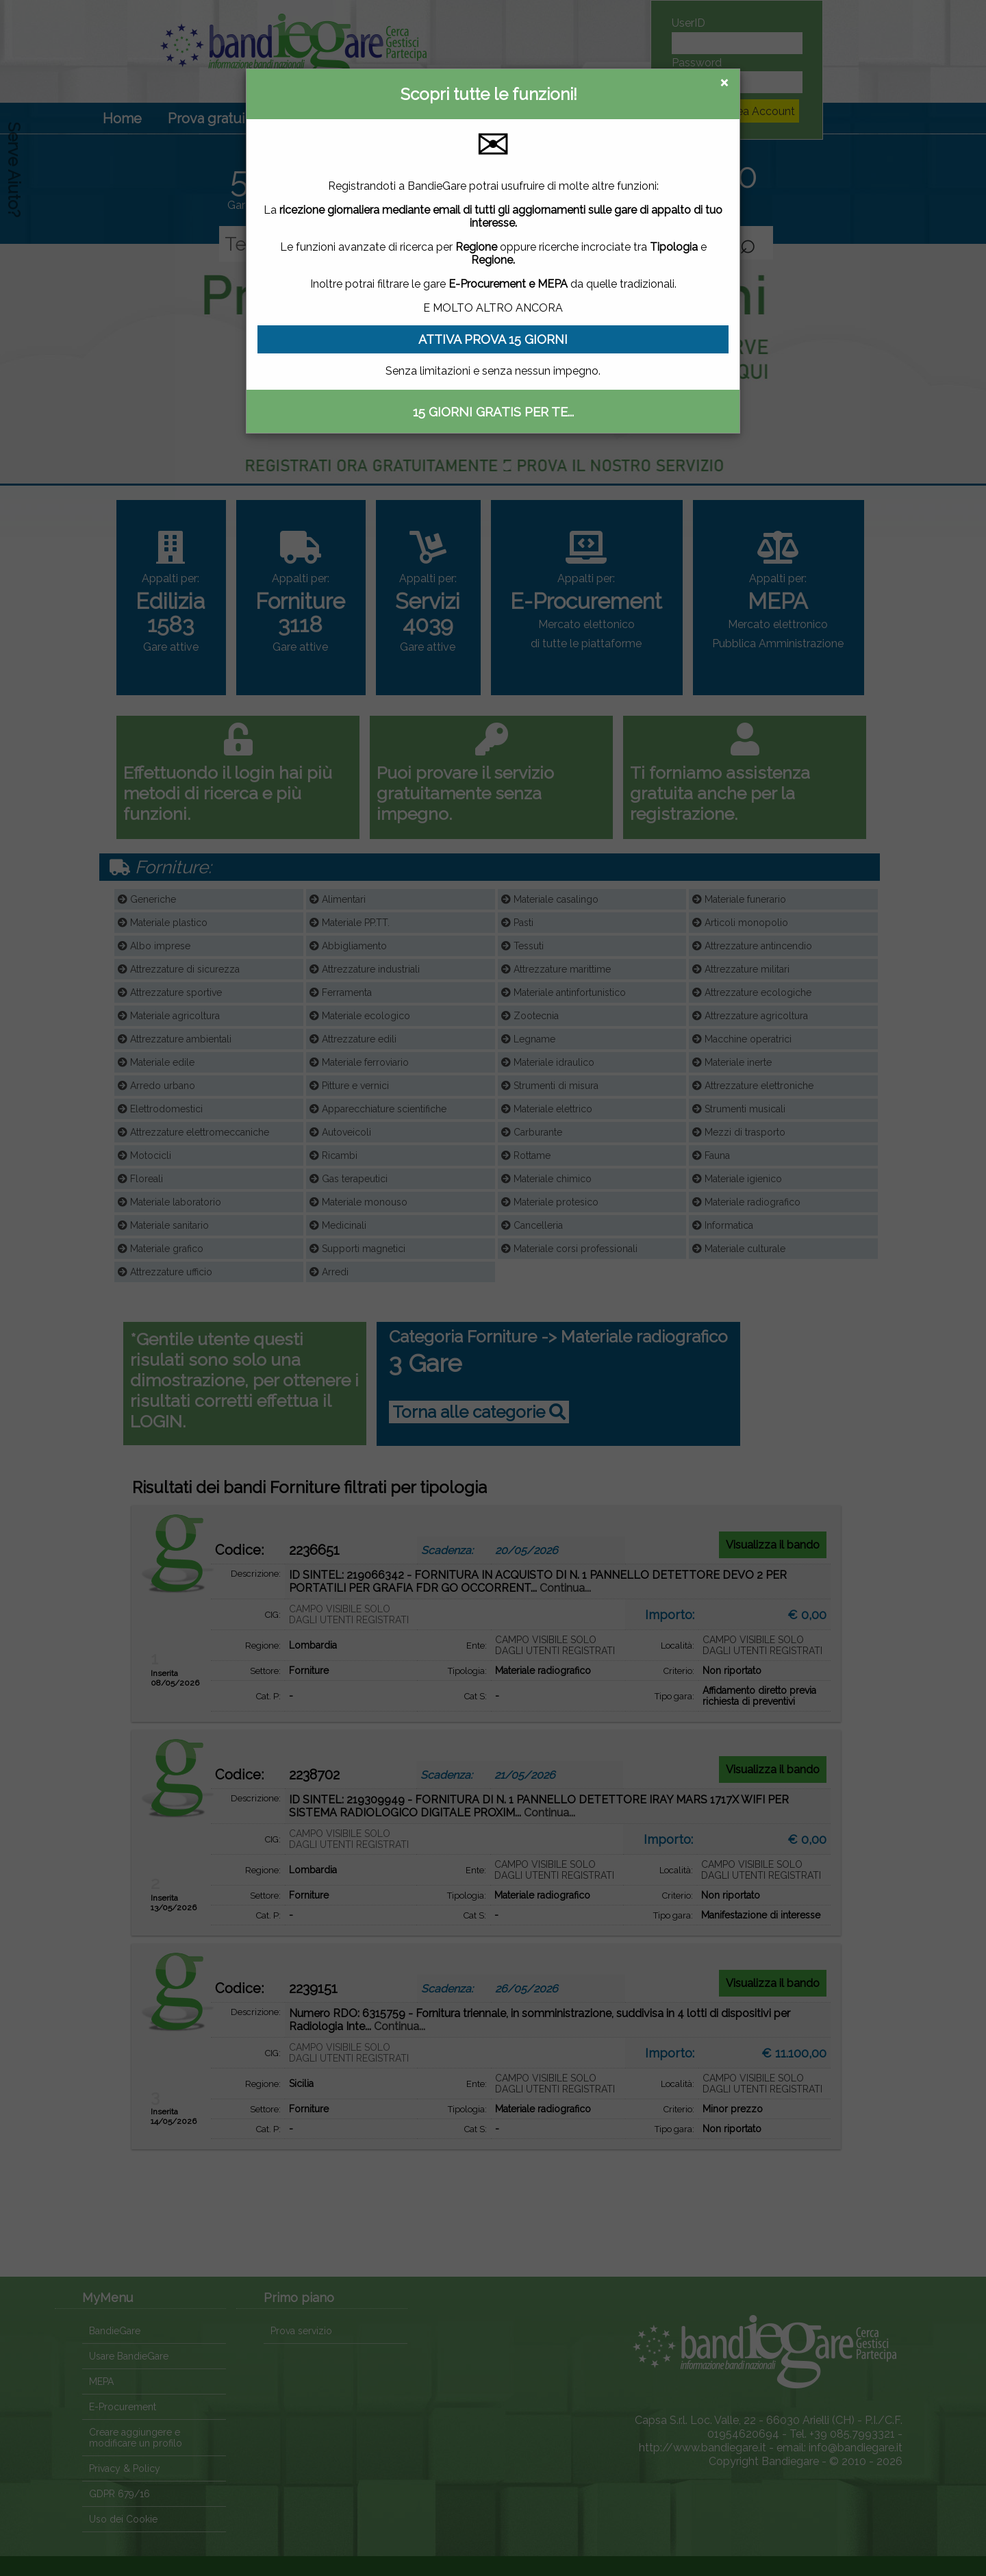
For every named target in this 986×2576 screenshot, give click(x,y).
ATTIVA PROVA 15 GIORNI (493, 339)
